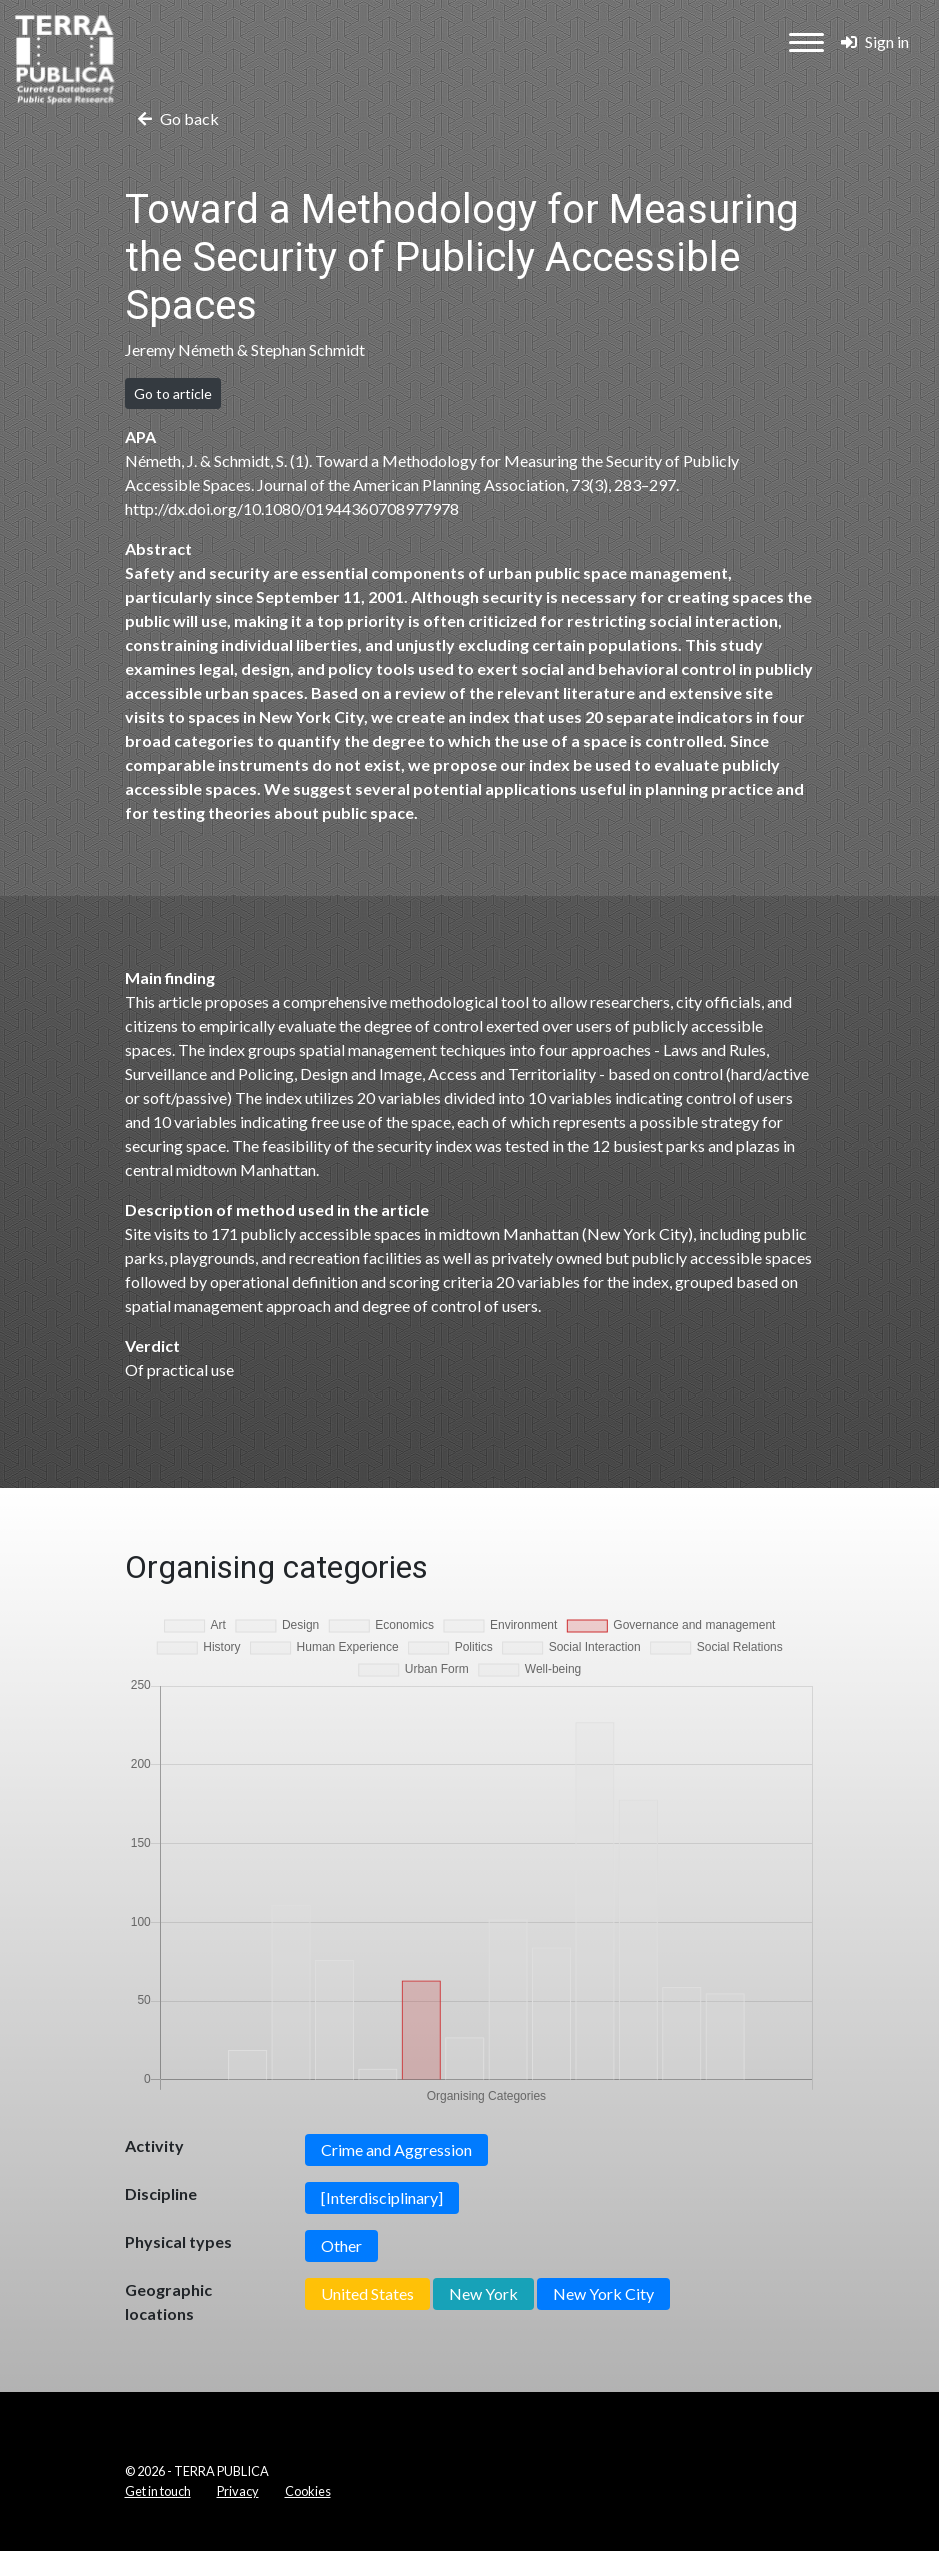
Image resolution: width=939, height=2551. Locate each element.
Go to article (173, 393)
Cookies (308, 2491)
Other (341, 2245)
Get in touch (158, 2491)
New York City (603, 2293)
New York (483, 2293)
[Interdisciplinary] (382, 2197)
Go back (178, 118)
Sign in (875, 41)
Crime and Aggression (396, 2149)
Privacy (238, 2491)
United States (367, 2293)
